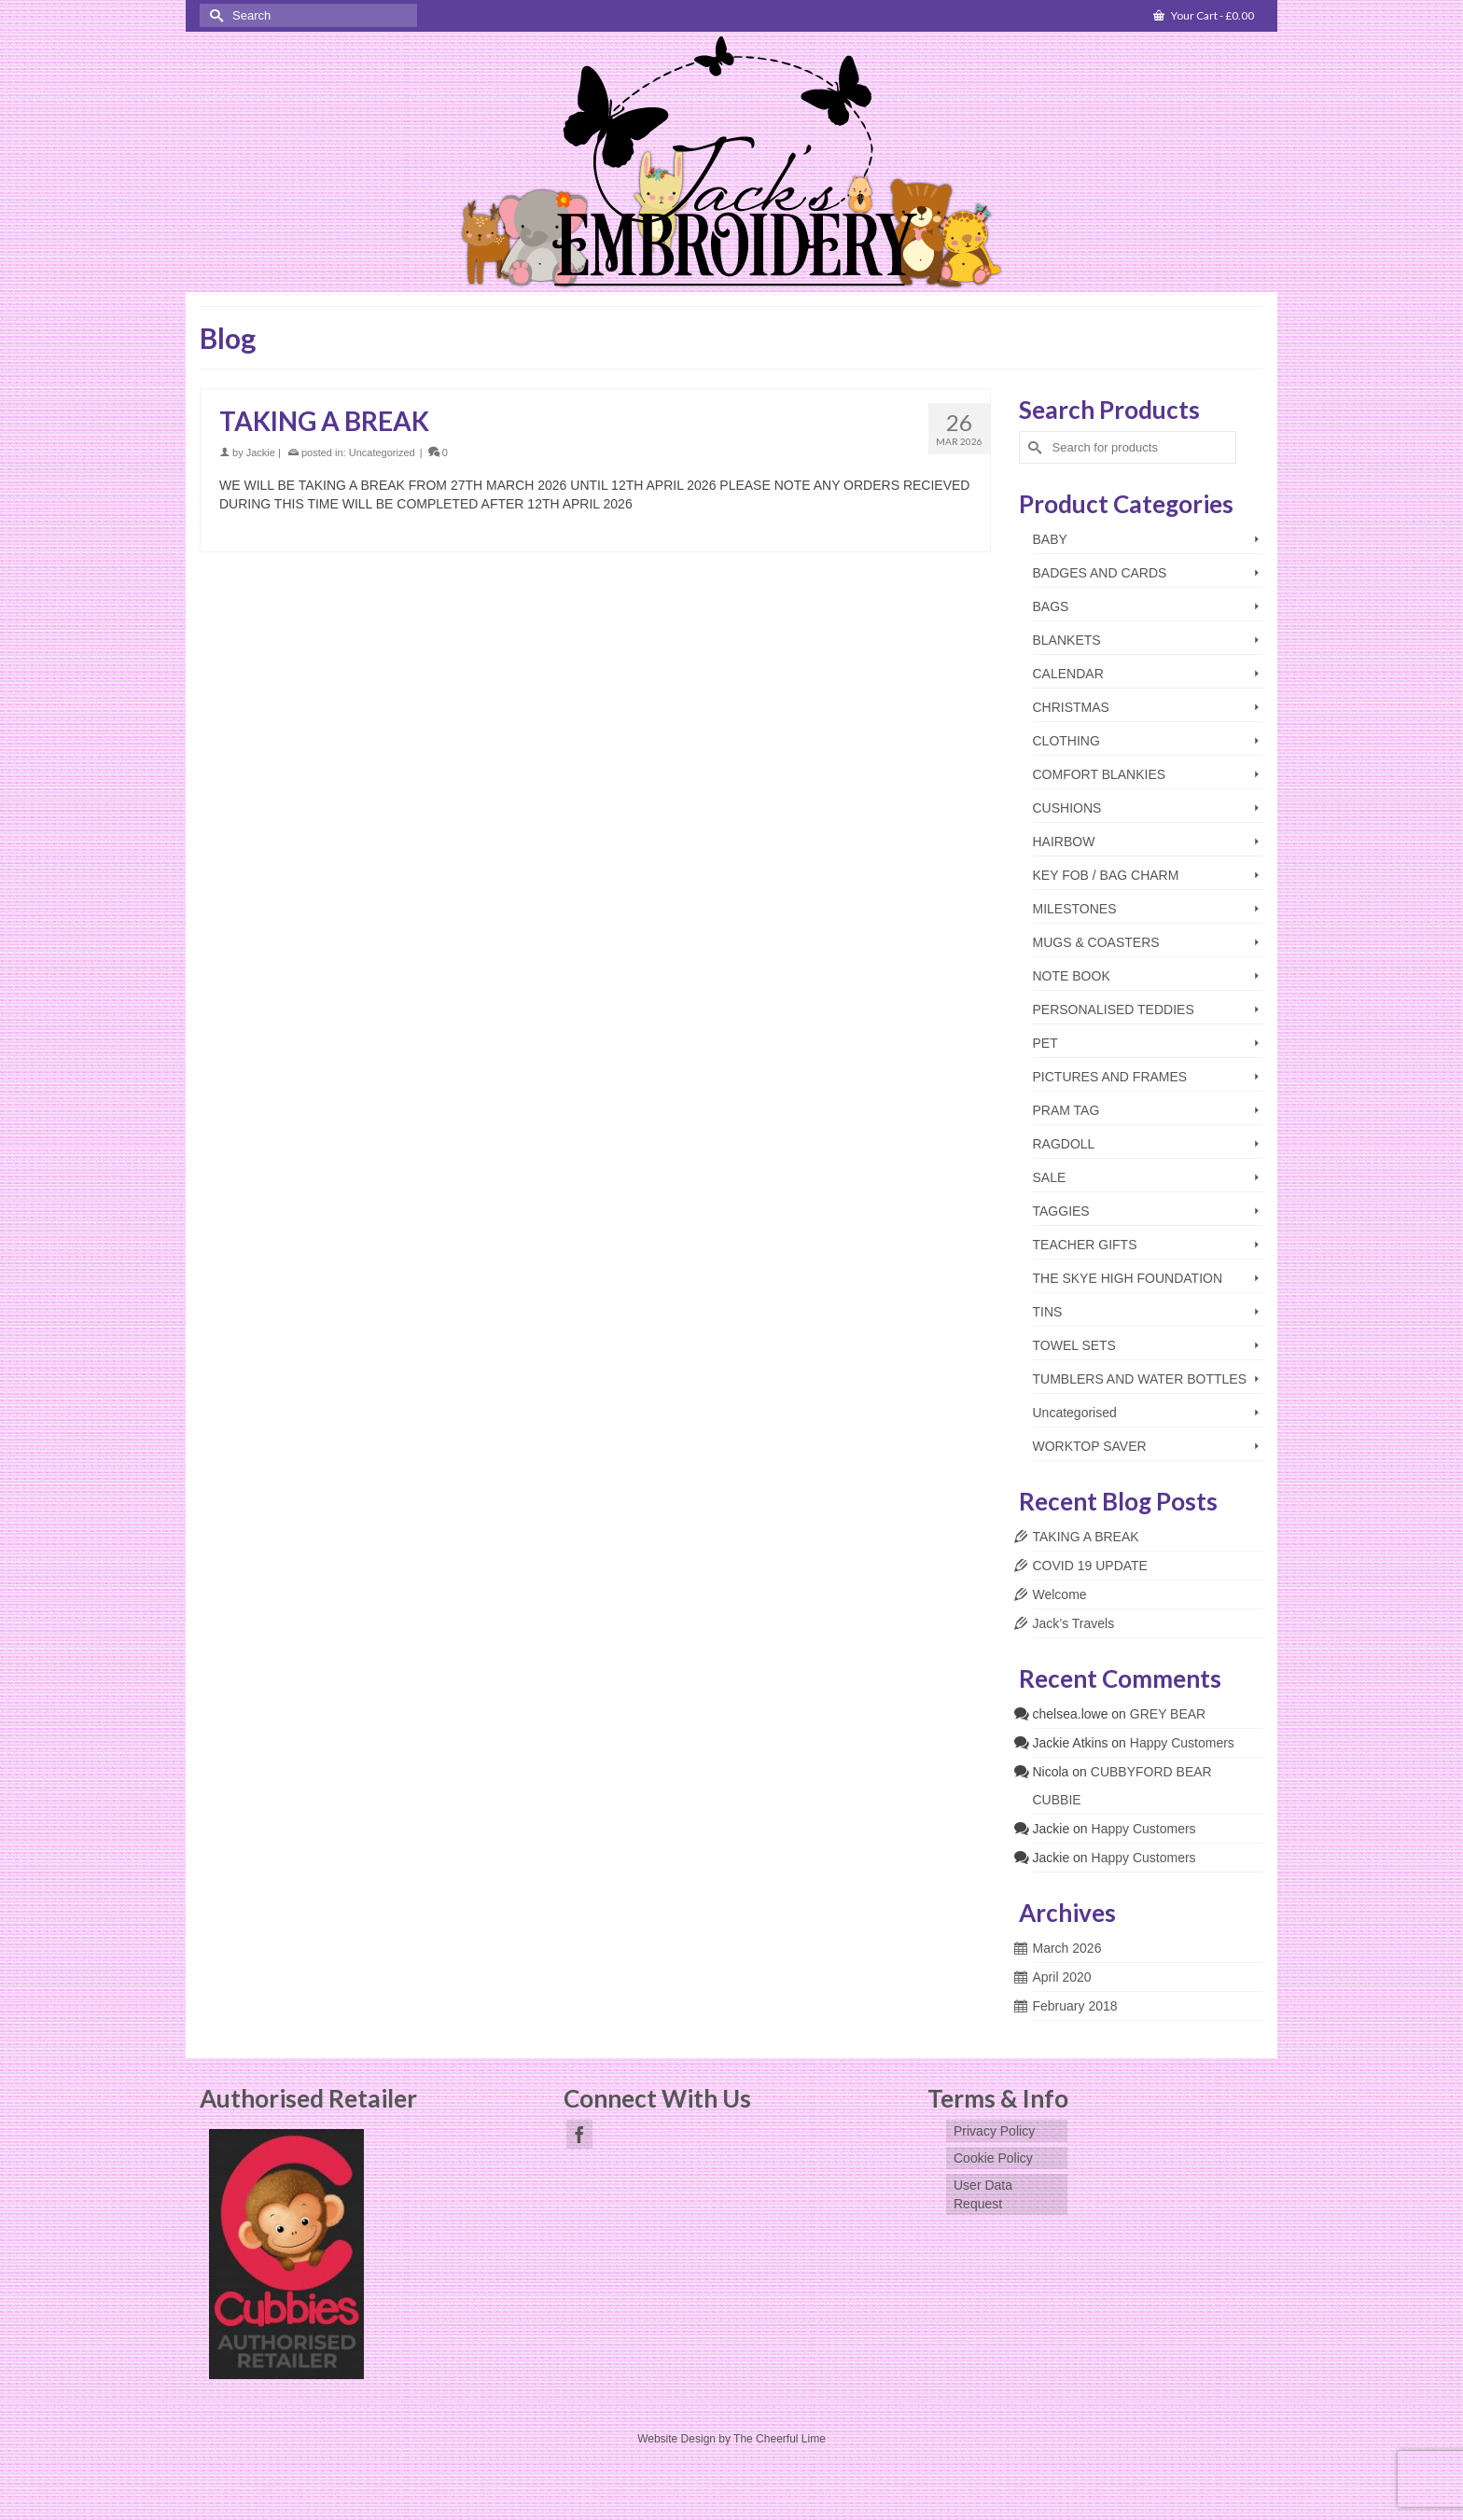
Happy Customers (1182, 1742)
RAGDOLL (1064, 1143)
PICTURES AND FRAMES (1110, 1076)
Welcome (1060, 1594)
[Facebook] (579, 2134)
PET (1045, 1043)
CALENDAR (1068, 673)
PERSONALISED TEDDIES (1113, 1009)
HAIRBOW (1064, 841)
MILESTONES (1075, 908)
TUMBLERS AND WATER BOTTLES (1140, 1378)
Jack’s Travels (1074, 1623)
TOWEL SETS (1074, 1345)
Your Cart (1203, 15)
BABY (1050, 539)
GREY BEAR (1167, 1713)
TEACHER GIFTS (1085, 1244)
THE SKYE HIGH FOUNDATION (1128, 1278)
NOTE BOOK (1071, 975)
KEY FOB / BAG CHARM (1106, 875)
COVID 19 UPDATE (1090, 1565)
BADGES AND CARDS (1100, 572)
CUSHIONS (1067, 808)
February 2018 (1075, 2005)
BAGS (1051, 606)
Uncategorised (1075, 1412)
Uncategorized (382, 452)
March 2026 (1067, 1948)
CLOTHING (1066, 740)
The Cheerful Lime (779, 2438)
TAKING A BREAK (1086, 1536)
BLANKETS (1067, 640)
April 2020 (1062, 1977)
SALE (1049, 1177)
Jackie (260, 452)
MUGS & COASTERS (1096, 942)
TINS (1048, 1311)
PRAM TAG (1066, 1110)
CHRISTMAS (1071, 707)
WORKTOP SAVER (1090, 1446)
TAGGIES (1061, 1211)
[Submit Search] (214, 15)
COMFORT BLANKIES (1099, 774)
